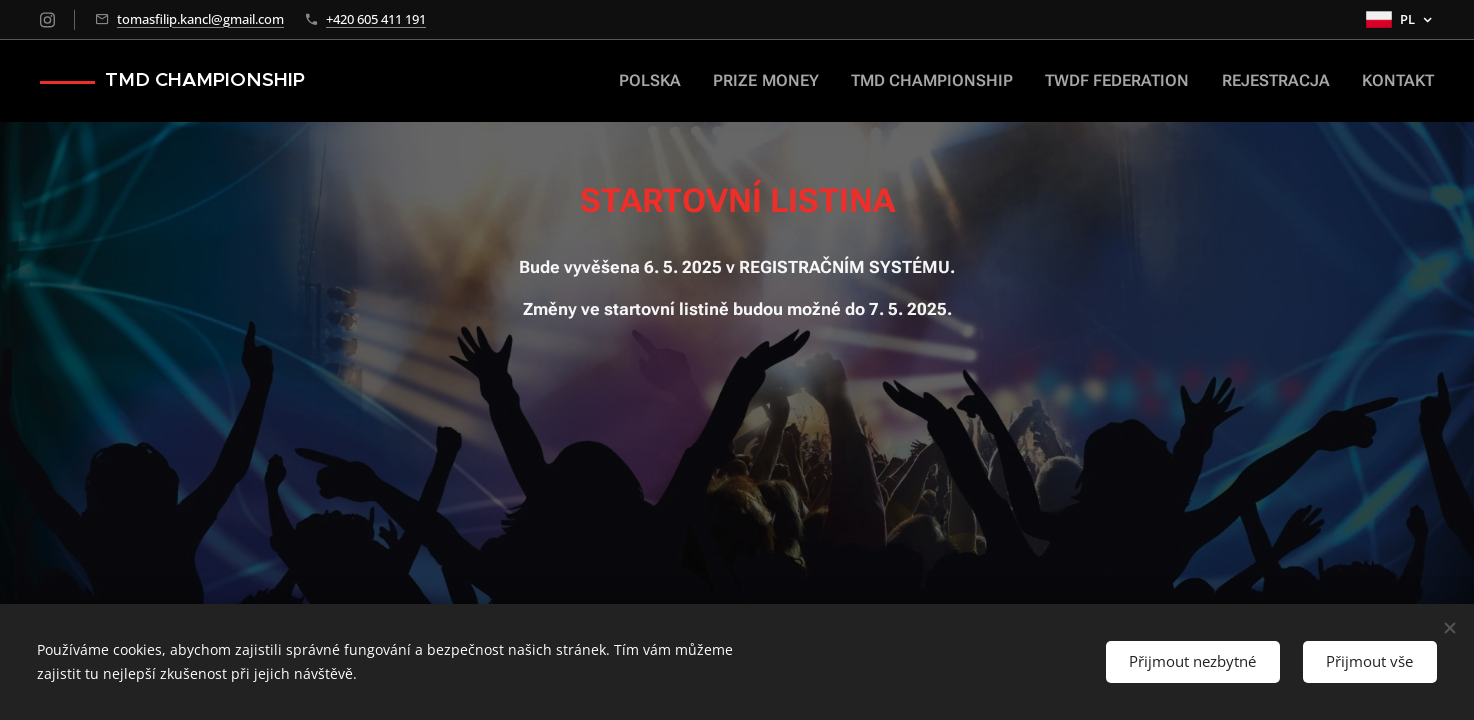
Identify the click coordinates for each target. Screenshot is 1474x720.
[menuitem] (696, 81)
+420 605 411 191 (376, 19)
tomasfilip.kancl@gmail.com (200, 19)
